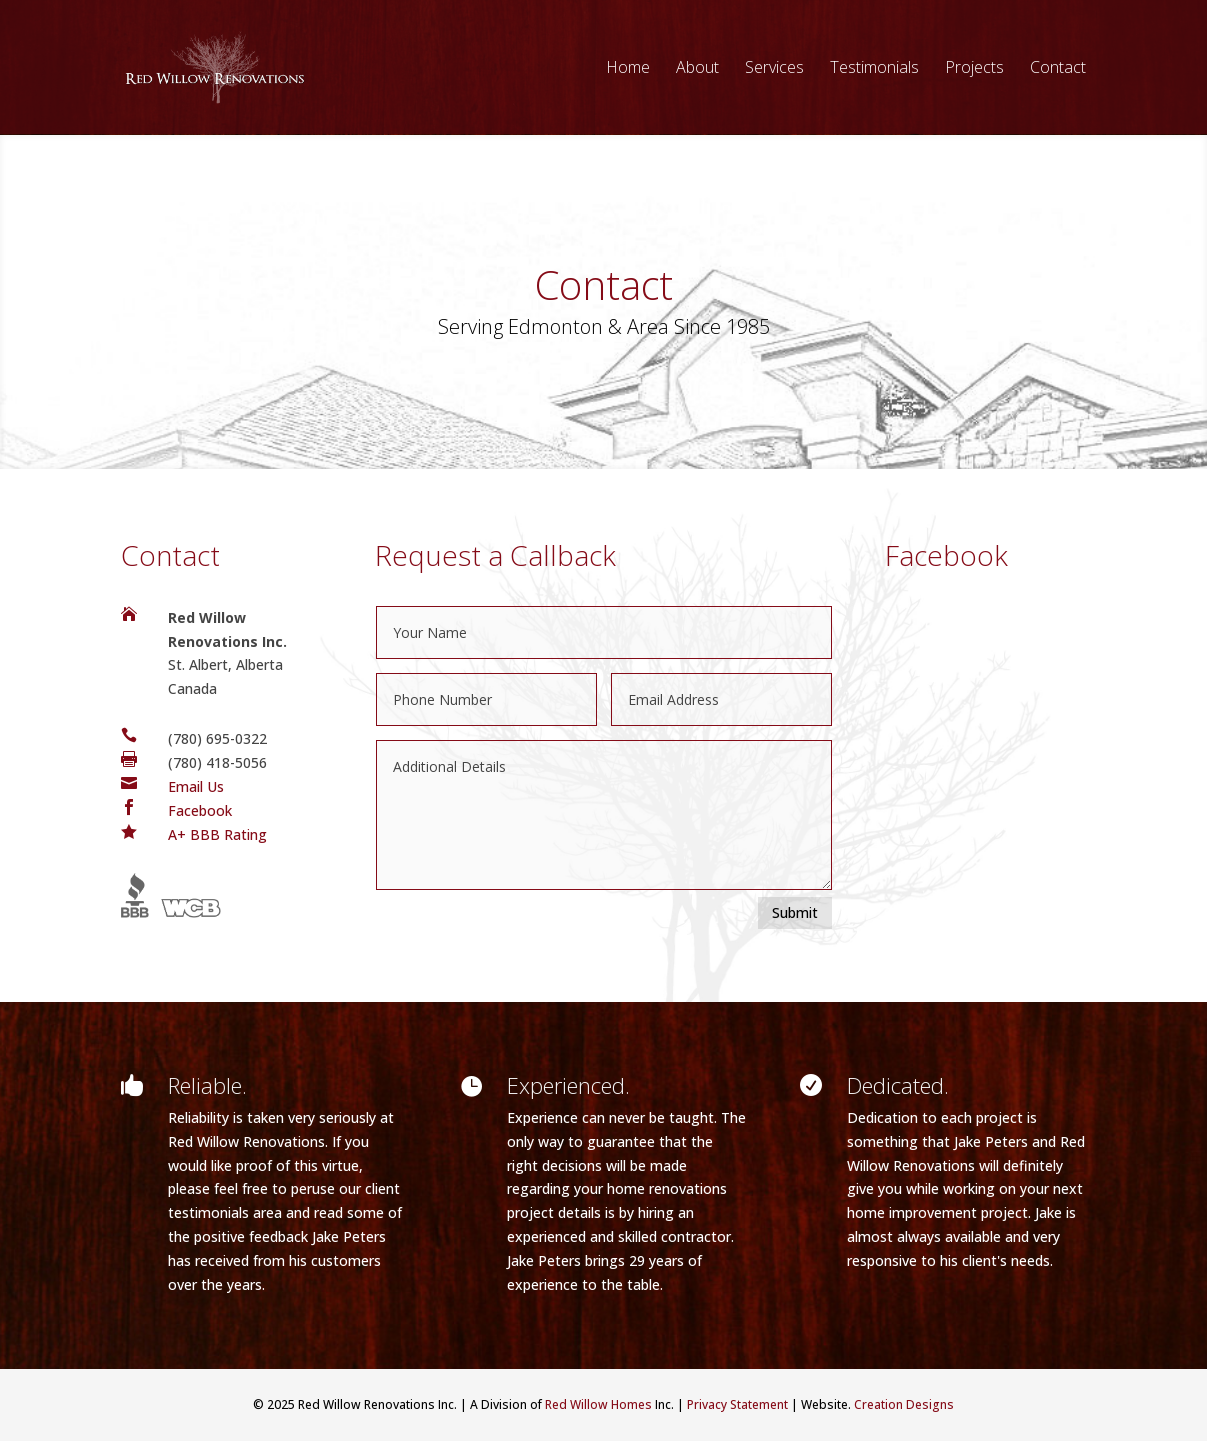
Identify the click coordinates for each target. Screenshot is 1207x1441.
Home (628, 69)
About (697, 69)
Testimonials (874, 69)
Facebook (200, 810)
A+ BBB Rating (217, 834)
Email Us (196, 786)
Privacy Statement (737, 1404)
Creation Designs (904, 1404)
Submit (795, 912)
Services (774, 69)
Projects (974, 69)
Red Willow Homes (598, 1404)
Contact (1058, 69)
